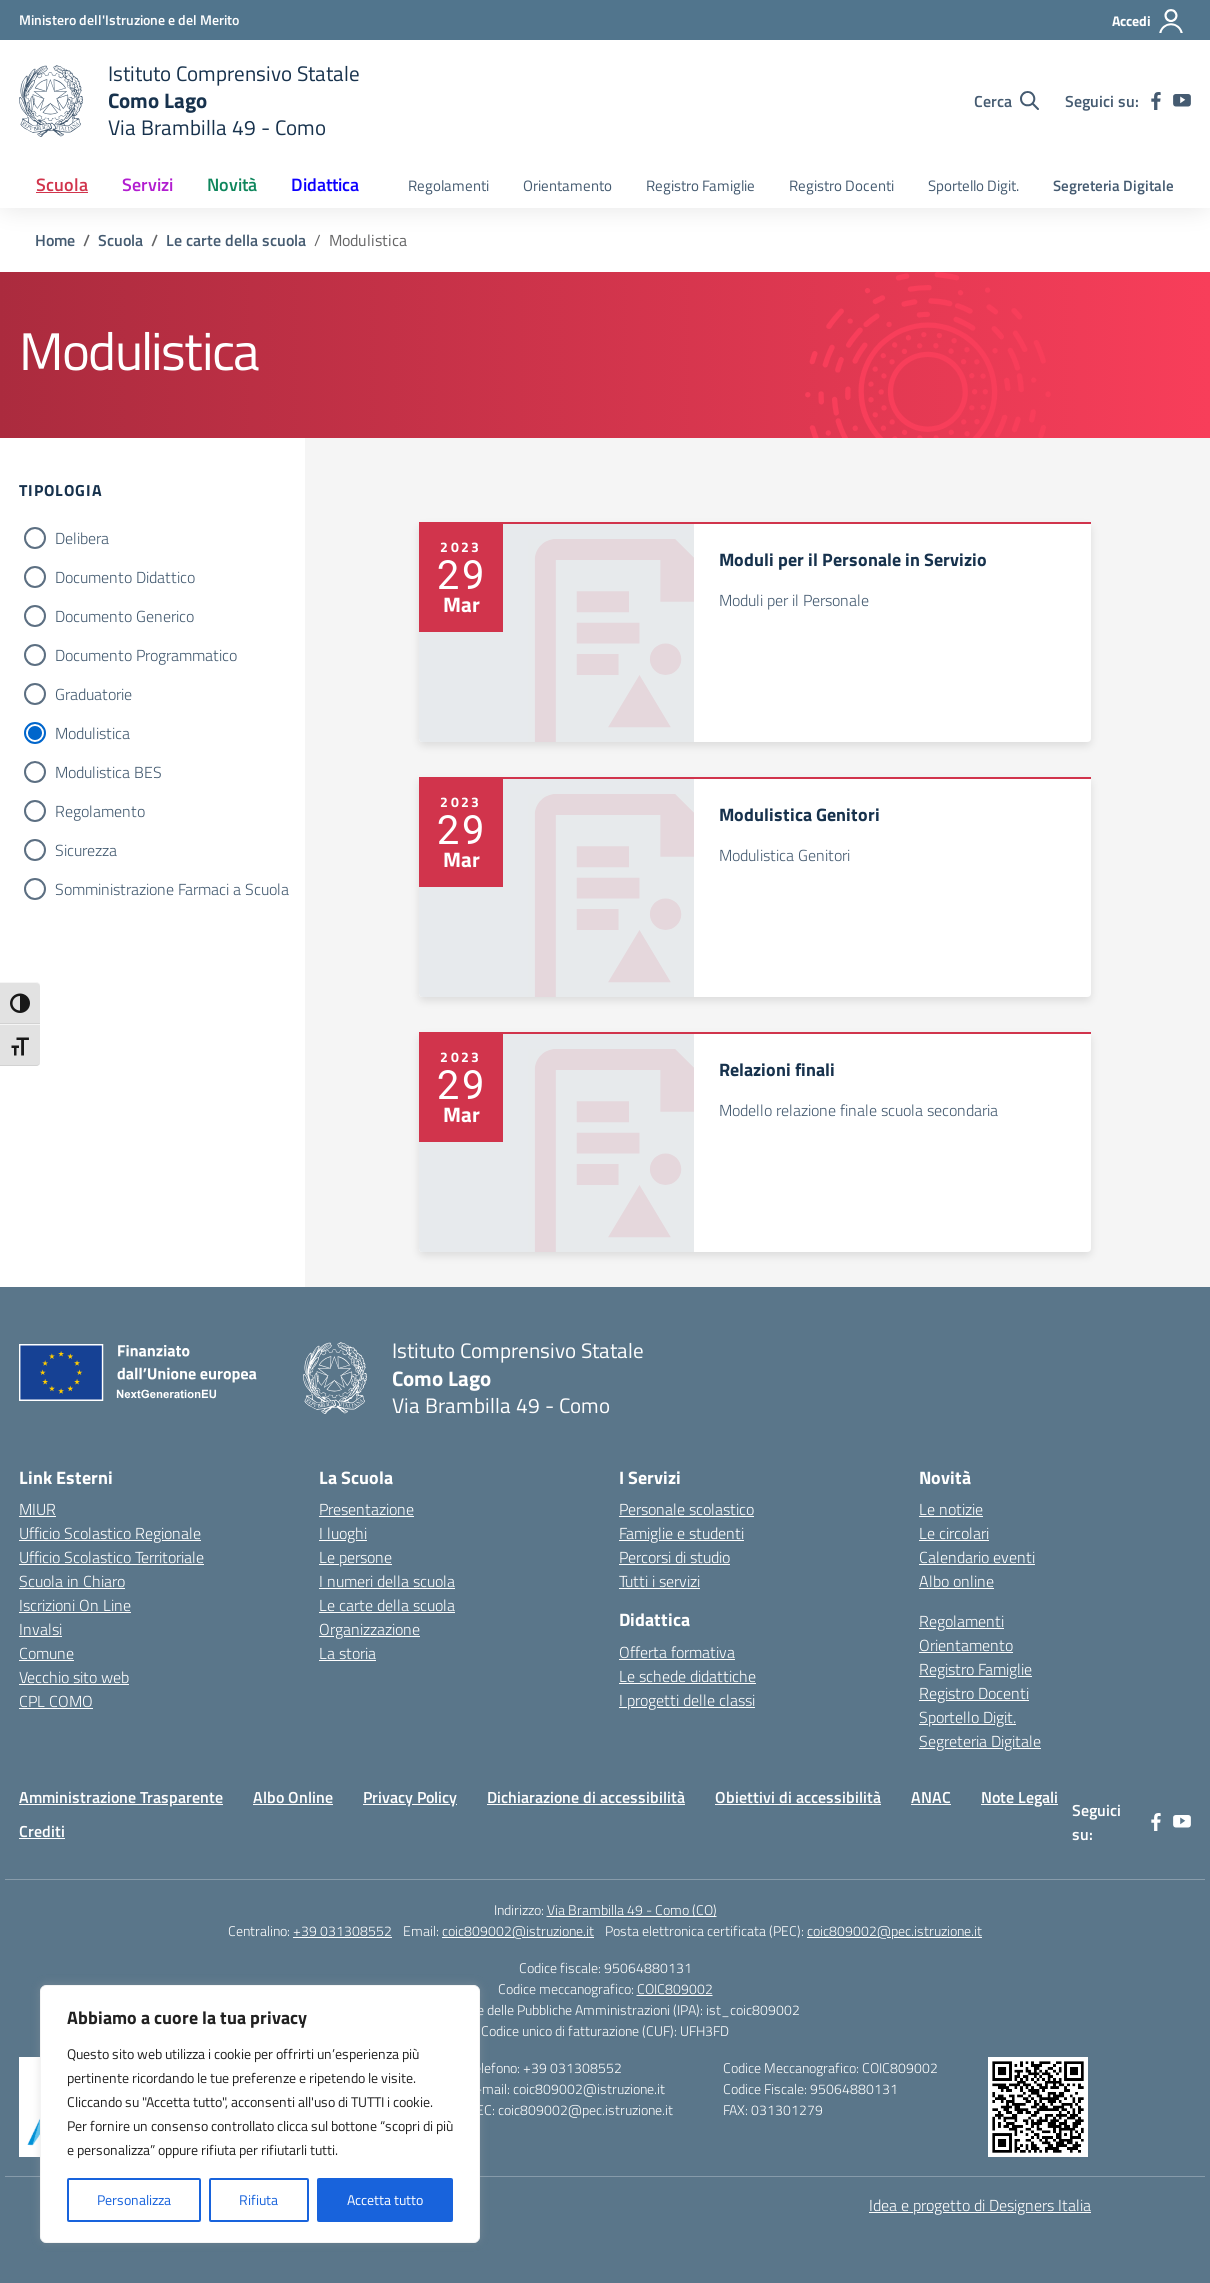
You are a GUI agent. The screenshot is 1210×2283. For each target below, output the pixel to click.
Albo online (956, 1581)
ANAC (931, 1797)
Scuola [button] (62, 184)
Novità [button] (232, 184)
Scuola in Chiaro (72, 1581)
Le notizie (951, 1509)
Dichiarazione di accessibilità (586, 1797)
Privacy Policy (410, 1797)
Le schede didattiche (687, 1676)
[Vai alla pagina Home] (55, 240)
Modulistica (92, 733)
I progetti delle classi (687, 1700)
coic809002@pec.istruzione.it (894, 1930)
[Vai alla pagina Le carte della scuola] (236, 240)
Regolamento (100, 811)
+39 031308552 (342, 1930)
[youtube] (1182, 101)
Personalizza (134, 2199)
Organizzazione (369, 1629)
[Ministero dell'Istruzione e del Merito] (129, 19)
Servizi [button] (147, 184)
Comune (46, 1653)
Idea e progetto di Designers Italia (980, 2205)
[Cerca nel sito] (1006, 101)
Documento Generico (124, 616)
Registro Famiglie (700, 185)
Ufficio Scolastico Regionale (110, 1533)
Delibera (82, 538)
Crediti (42, 1831)
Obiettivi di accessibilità (798, 1797)
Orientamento (567, 185)
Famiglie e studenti (681, 1533)
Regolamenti (448, 185)
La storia (347, 1653)
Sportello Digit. (973, 185)
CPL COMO (56, 1701)
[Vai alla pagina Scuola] (120, 240)
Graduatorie (93, 694)
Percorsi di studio (674, 1557)
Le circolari (954, 1533)
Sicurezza (86, 850)
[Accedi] (1148, 21)
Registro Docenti (841, 185)
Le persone (355, 1557)
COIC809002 (675, 1988)
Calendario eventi (977, 1557)
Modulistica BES (108, 772)
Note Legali (1019, 1797)
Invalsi (40, 1629)
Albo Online (293, 1797)
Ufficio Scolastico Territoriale (111, 1557)
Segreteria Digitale (1113, 185)
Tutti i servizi (659, 1581)
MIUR (37, 1509)
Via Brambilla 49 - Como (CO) (632, 1909)
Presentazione (366, 1509)
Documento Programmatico (146, 655)
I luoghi (343, 1533)
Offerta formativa (677, 1652)
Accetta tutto (385, 2199)
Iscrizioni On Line (75, 1605)
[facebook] (1156, 101)
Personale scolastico (686, 1509)
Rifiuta (258, 2199)
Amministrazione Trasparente (121, 1797)
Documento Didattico (125, 577)
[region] (260, 2114)
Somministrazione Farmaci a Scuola (172, 889)
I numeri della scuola (387, 1581)
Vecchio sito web (74, 1677)
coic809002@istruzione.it (518, 1930)
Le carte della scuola (387, 1605)
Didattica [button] (325, 184)
